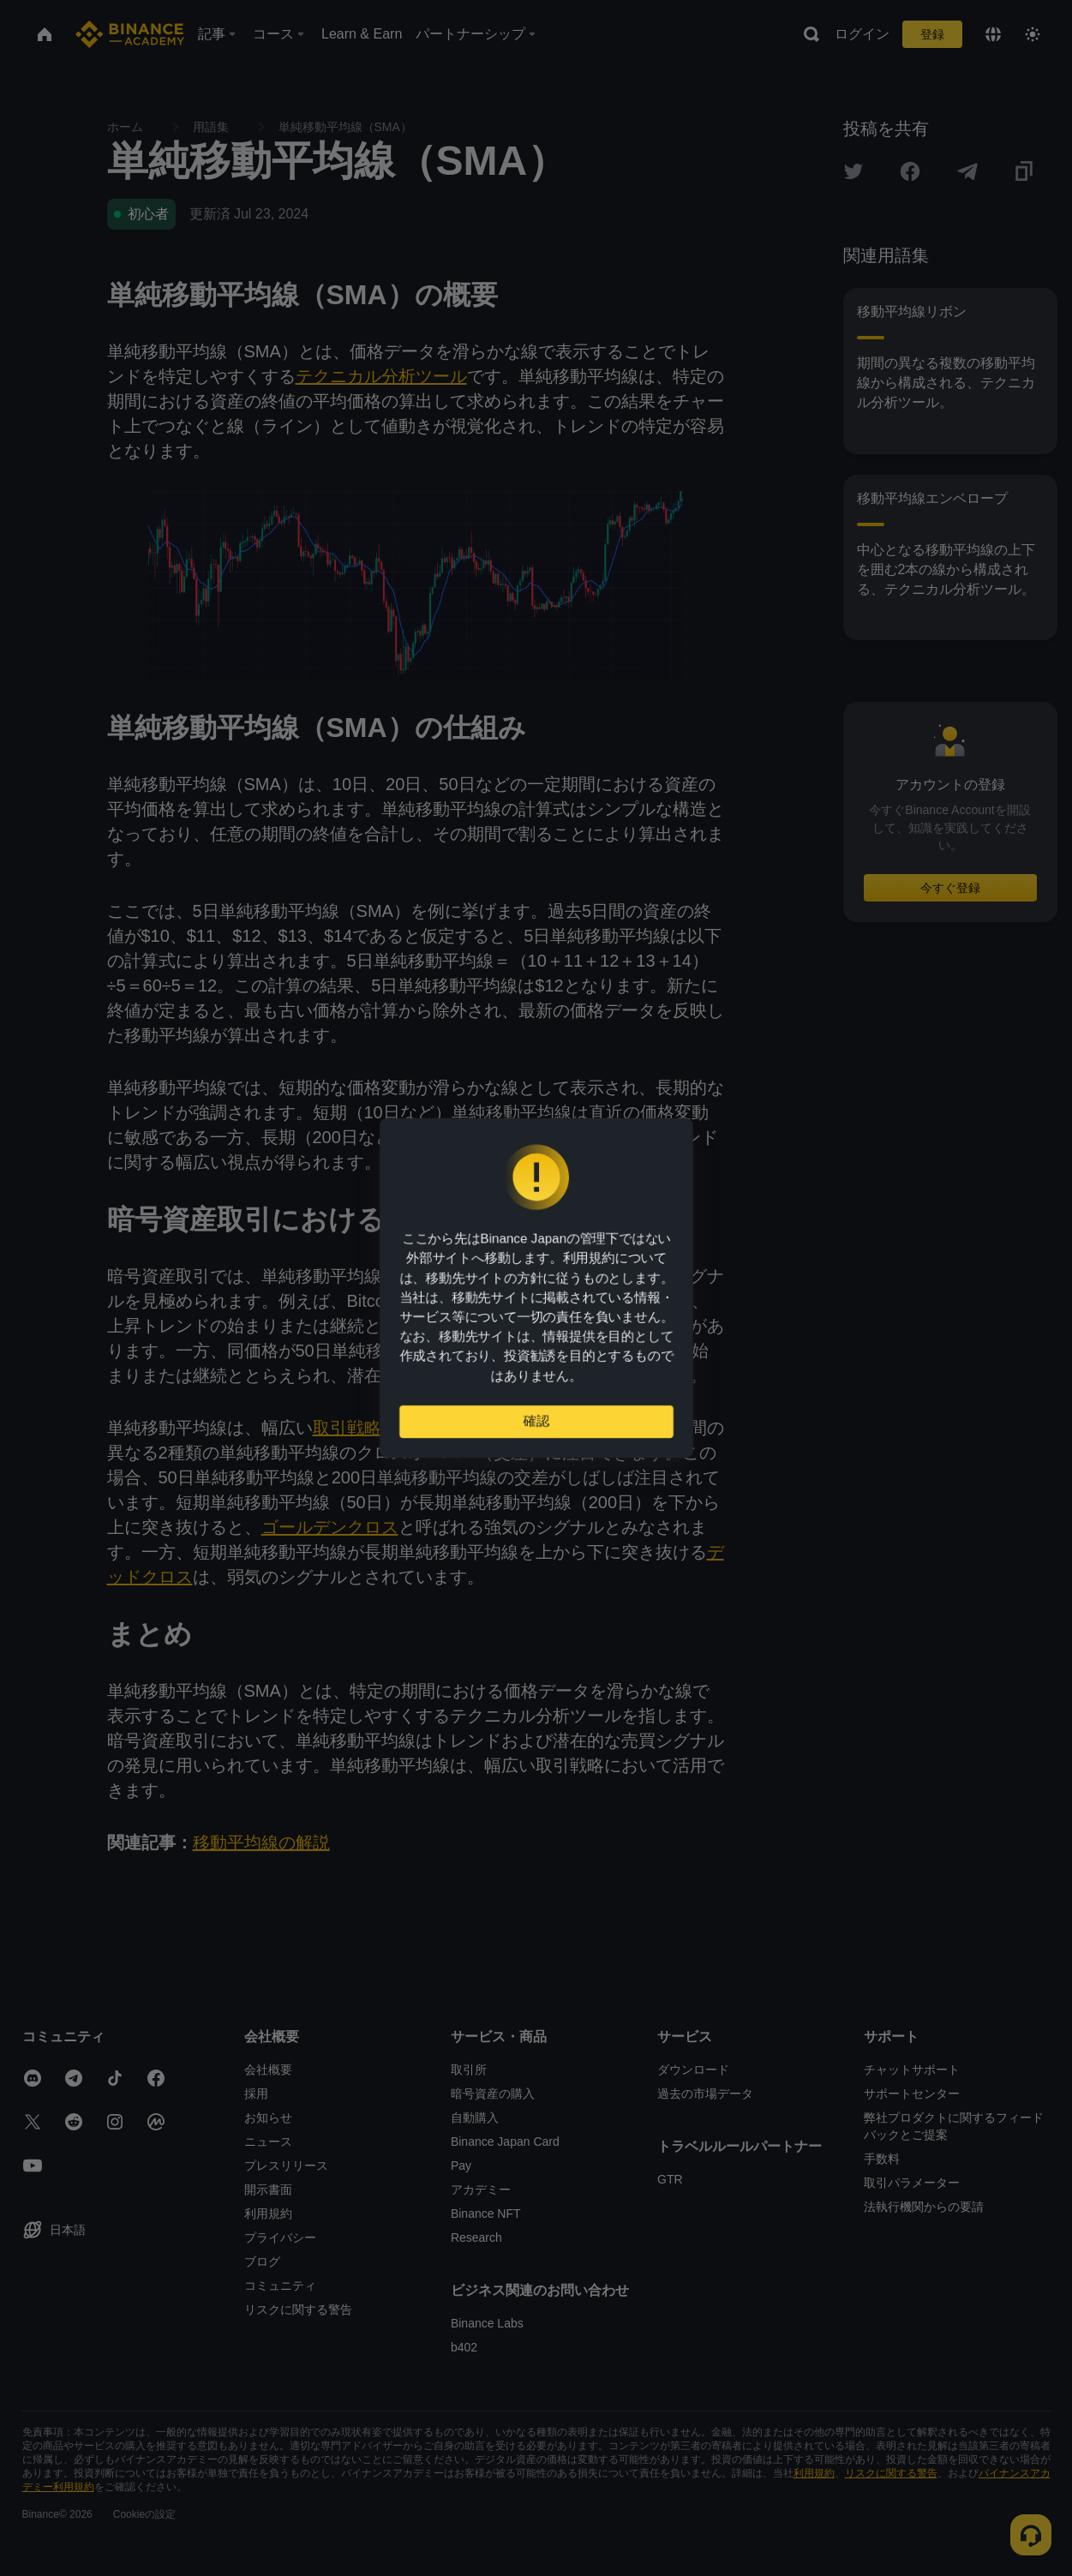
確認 (536, 1428)
